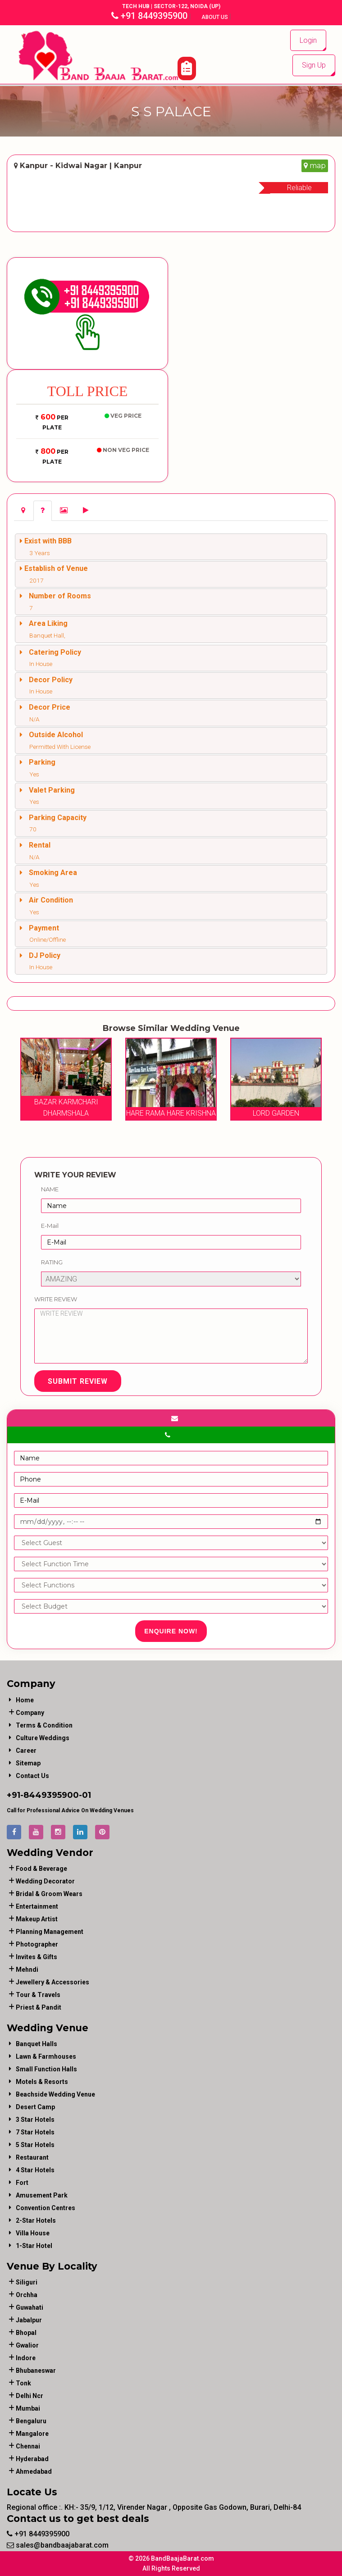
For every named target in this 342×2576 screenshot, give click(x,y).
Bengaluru (31, 2421)
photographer (37, 1944)
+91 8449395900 (149, 15)
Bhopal (26, 2332)
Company (30, 1712)
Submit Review (78, 1381)
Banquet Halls (36, 2043)
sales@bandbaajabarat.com (58, 2545)
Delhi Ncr (29, 2395)
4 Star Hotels (35, 2170)
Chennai (28, 2446)
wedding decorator (45, 1881)
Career (26, 1750)
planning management (49, 1931)
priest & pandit (38, 2007)
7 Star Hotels (35, 2132)
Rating (52, 1262)
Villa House (33, 2233)
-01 (85, 1795)
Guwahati (29, 2307)
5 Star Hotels (35, 2144)
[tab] (23, 511)
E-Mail (50, 1225)
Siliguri (26, 2282)
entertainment (37, 1906)
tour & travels (38, 1994)
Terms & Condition (44, 1725)
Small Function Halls (46, 2069)
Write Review (55, 1299)
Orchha (26, 2294)
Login (308, 40)
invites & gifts (36, 1956)
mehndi (27, 1969)
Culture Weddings (42, 1738)
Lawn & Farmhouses (46, 2056)
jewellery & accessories (52, 1982)
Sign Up (314, 65)
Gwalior (27, 2345)
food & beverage (41, 1868)
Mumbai (28, 2408)
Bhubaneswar (36, 2370)
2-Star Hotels (36, 2220)
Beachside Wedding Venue (55, 2094)
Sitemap (28, 1763)
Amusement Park (42, 2195)
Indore (26, 2358)
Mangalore (32, 2433)
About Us (215, 17)
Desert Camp (35, 2107)
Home (25, 1700)
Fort (22, 2182)
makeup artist (37, 1919)
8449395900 (51, 1795)
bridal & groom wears (49, 1893)
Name (50, 1189)
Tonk (23, 2383)
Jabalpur (29, 2320)
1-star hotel (34, 2245)
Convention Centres (45, 2207)
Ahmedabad (34, 2471)
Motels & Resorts (42, 2081)
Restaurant (32, 2157)
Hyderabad (32, 2458)
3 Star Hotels (35, 2119)
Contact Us (32, 1775)
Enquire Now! (171, 1631)
